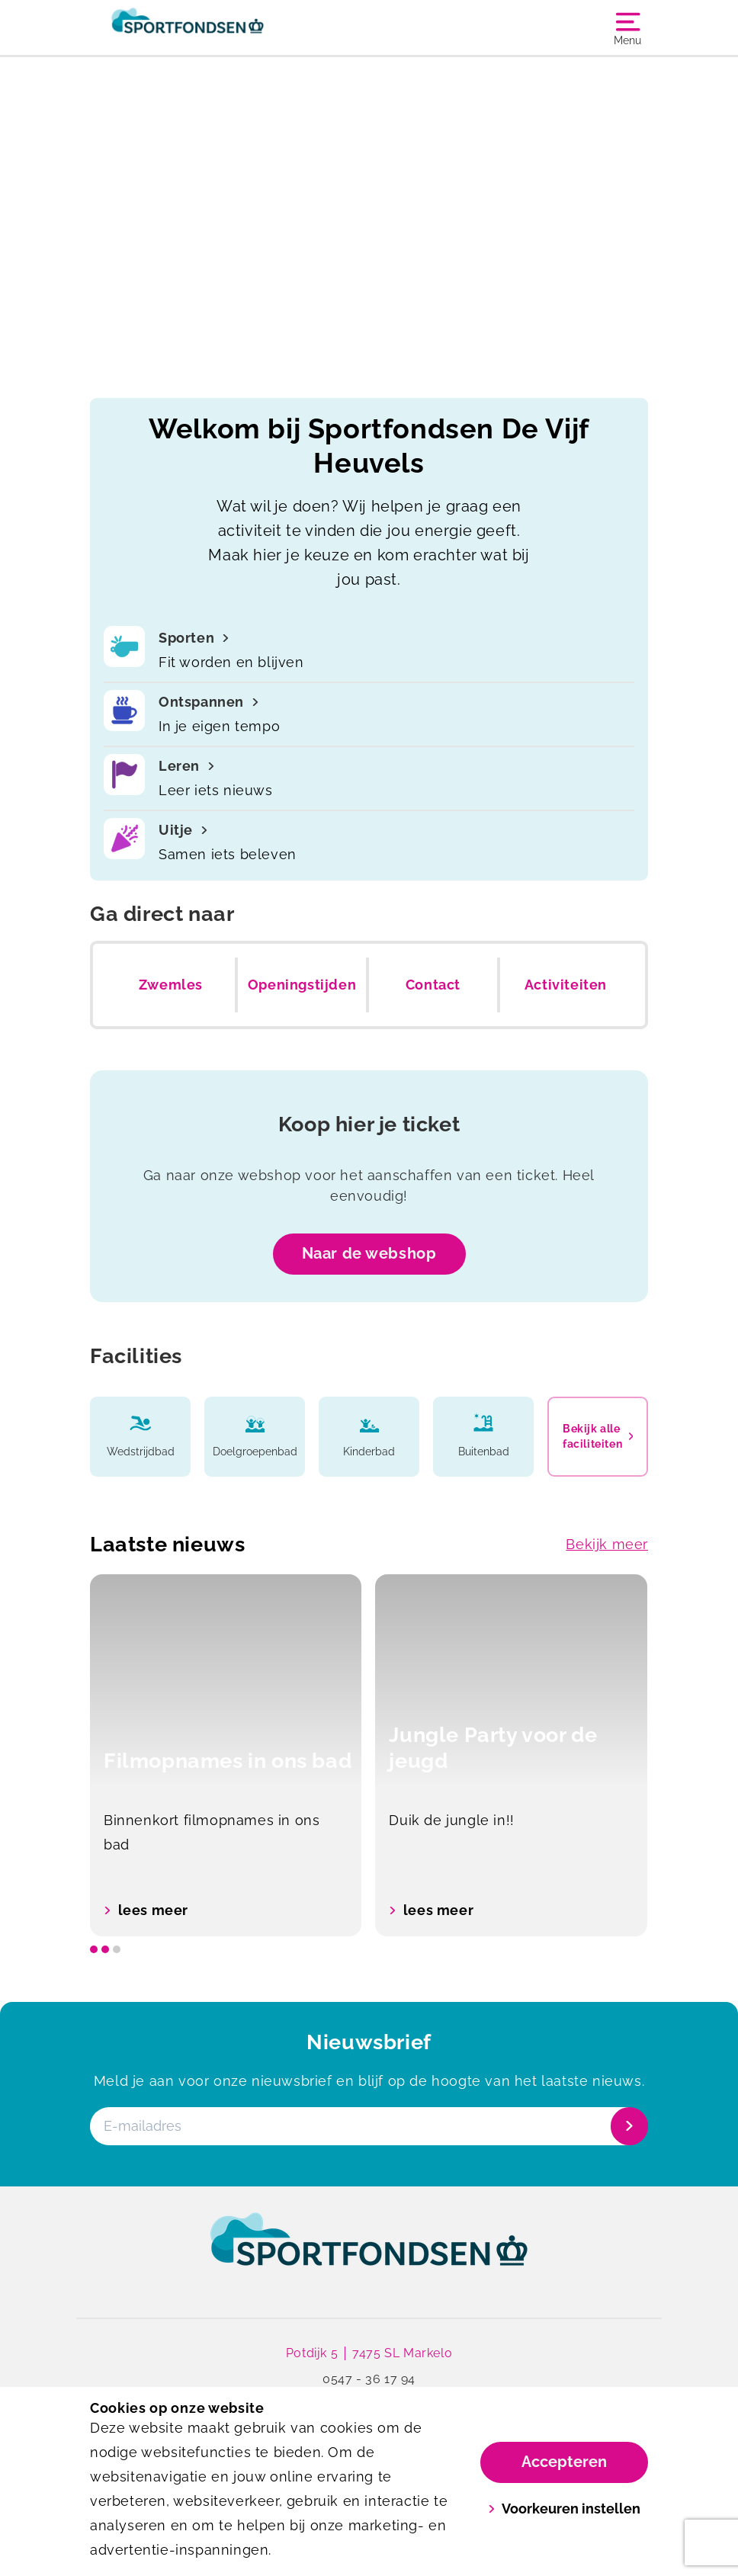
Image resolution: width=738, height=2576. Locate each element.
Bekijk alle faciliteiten (598, 1436)
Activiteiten (566, 985)
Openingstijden (302, 985)
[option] (226, 1755)
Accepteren (564, 2461)
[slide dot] (94, 1949)
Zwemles (171, 985)
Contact (433, 985)
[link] (369, 2254)
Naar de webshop (369, 1253)
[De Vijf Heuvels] (229, 27)
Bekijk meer (607, 1544)
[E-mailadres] (367, 2126)
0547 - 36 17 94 (369, 2379)
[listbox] (369, 1755)
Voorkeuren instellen (564, 2509)
